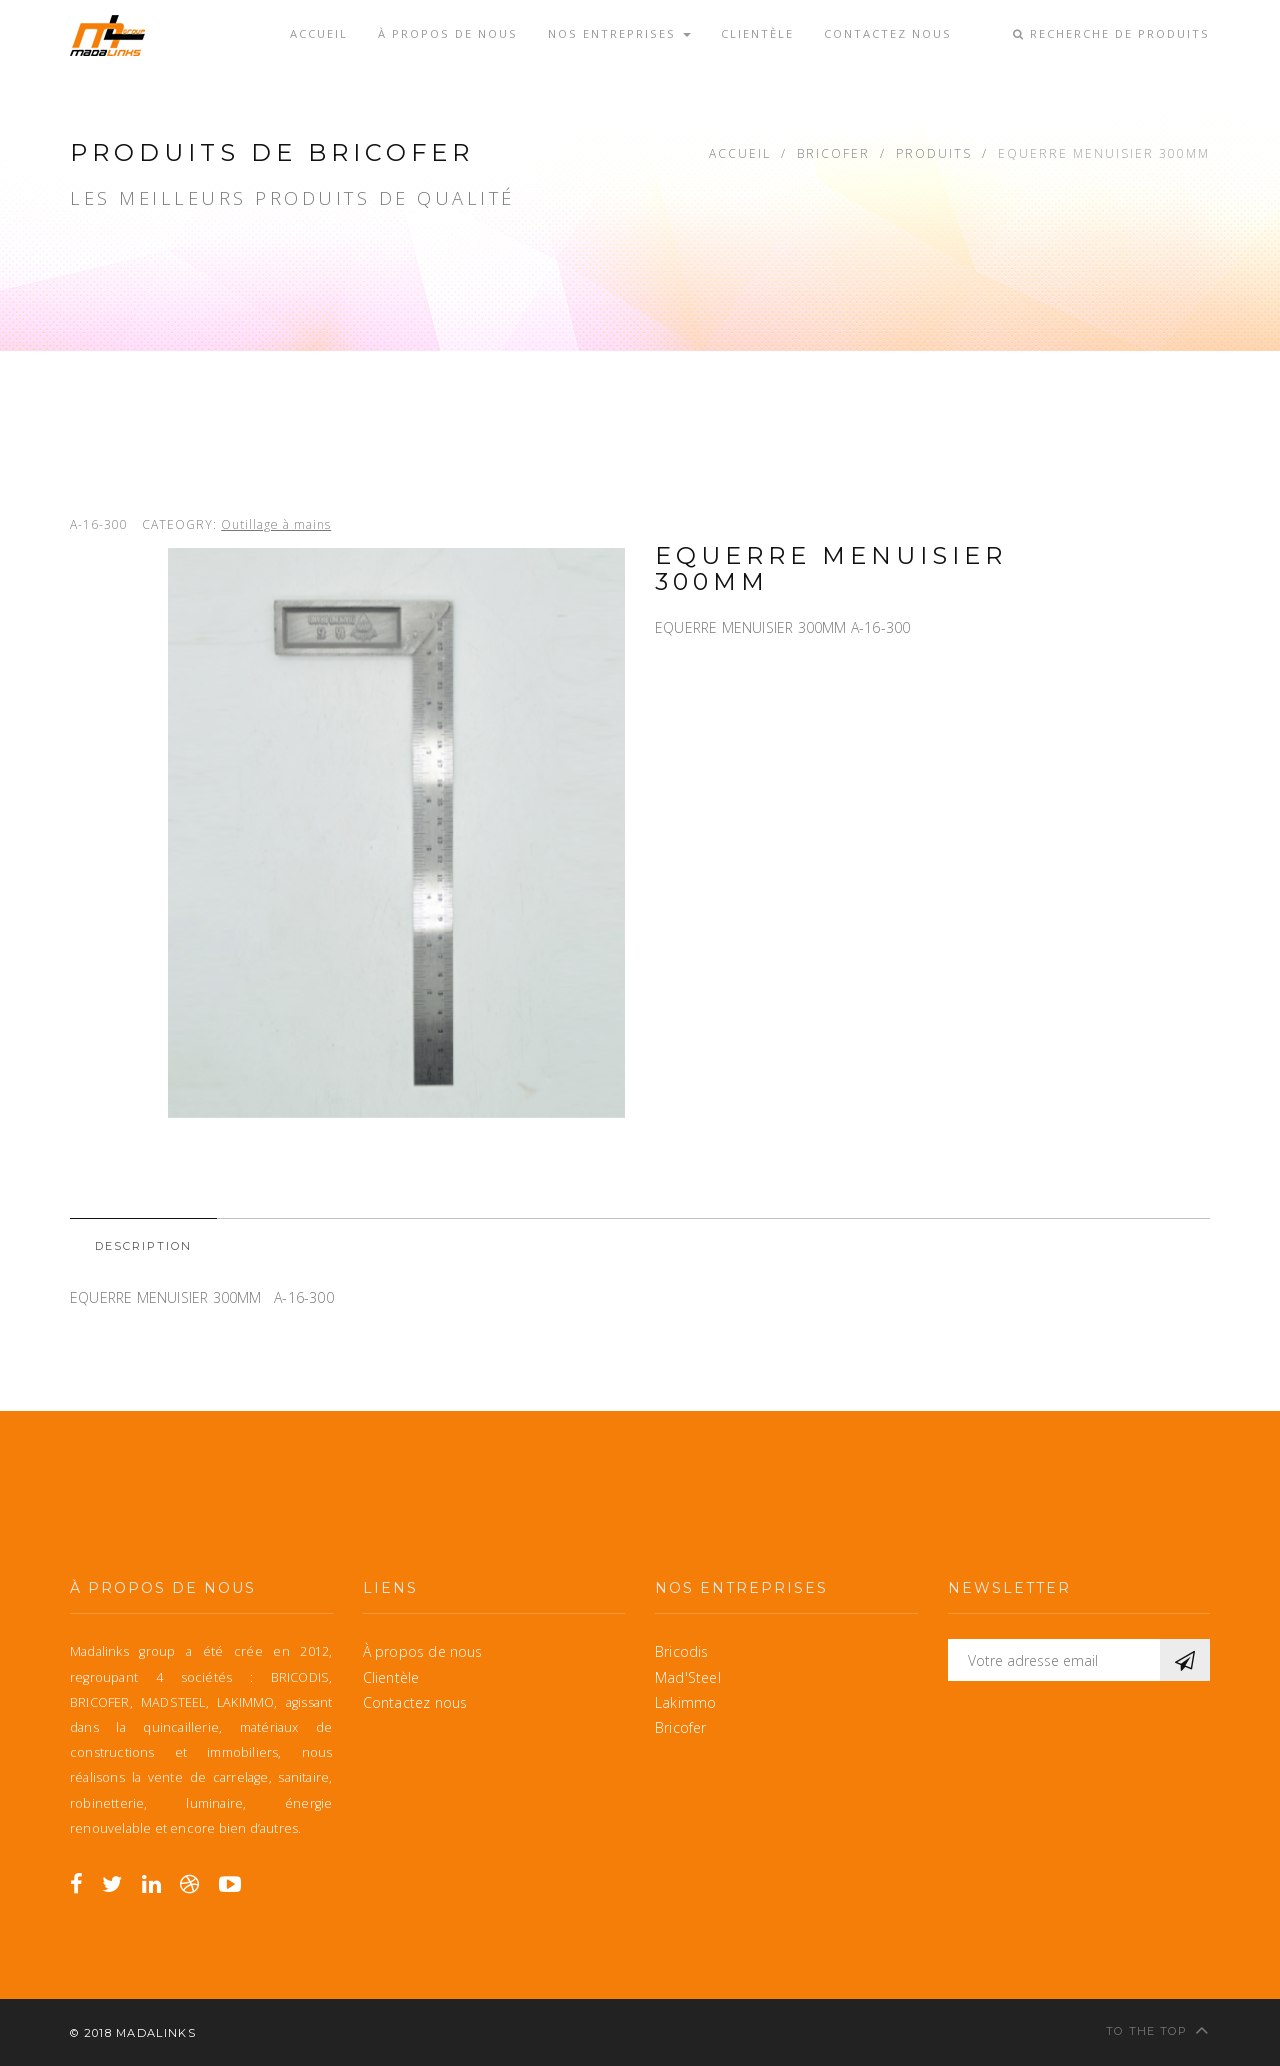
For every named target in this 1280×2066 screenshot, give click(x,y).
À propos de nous (448, 32)
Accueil (319, 32)
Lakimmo (685, 1702)
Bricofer (833, 153)
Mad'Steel (688, 1677)
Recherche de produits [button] (1111, 33)
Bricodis (682, 1651)
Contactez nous (888, 32)
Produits (934, 153)
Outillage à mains (276, 524)
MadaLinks (156, 2033)
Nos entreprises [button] (619, 33)
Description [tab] (143, 1246)
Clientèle (757, 32)
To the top (1158, 2029)
